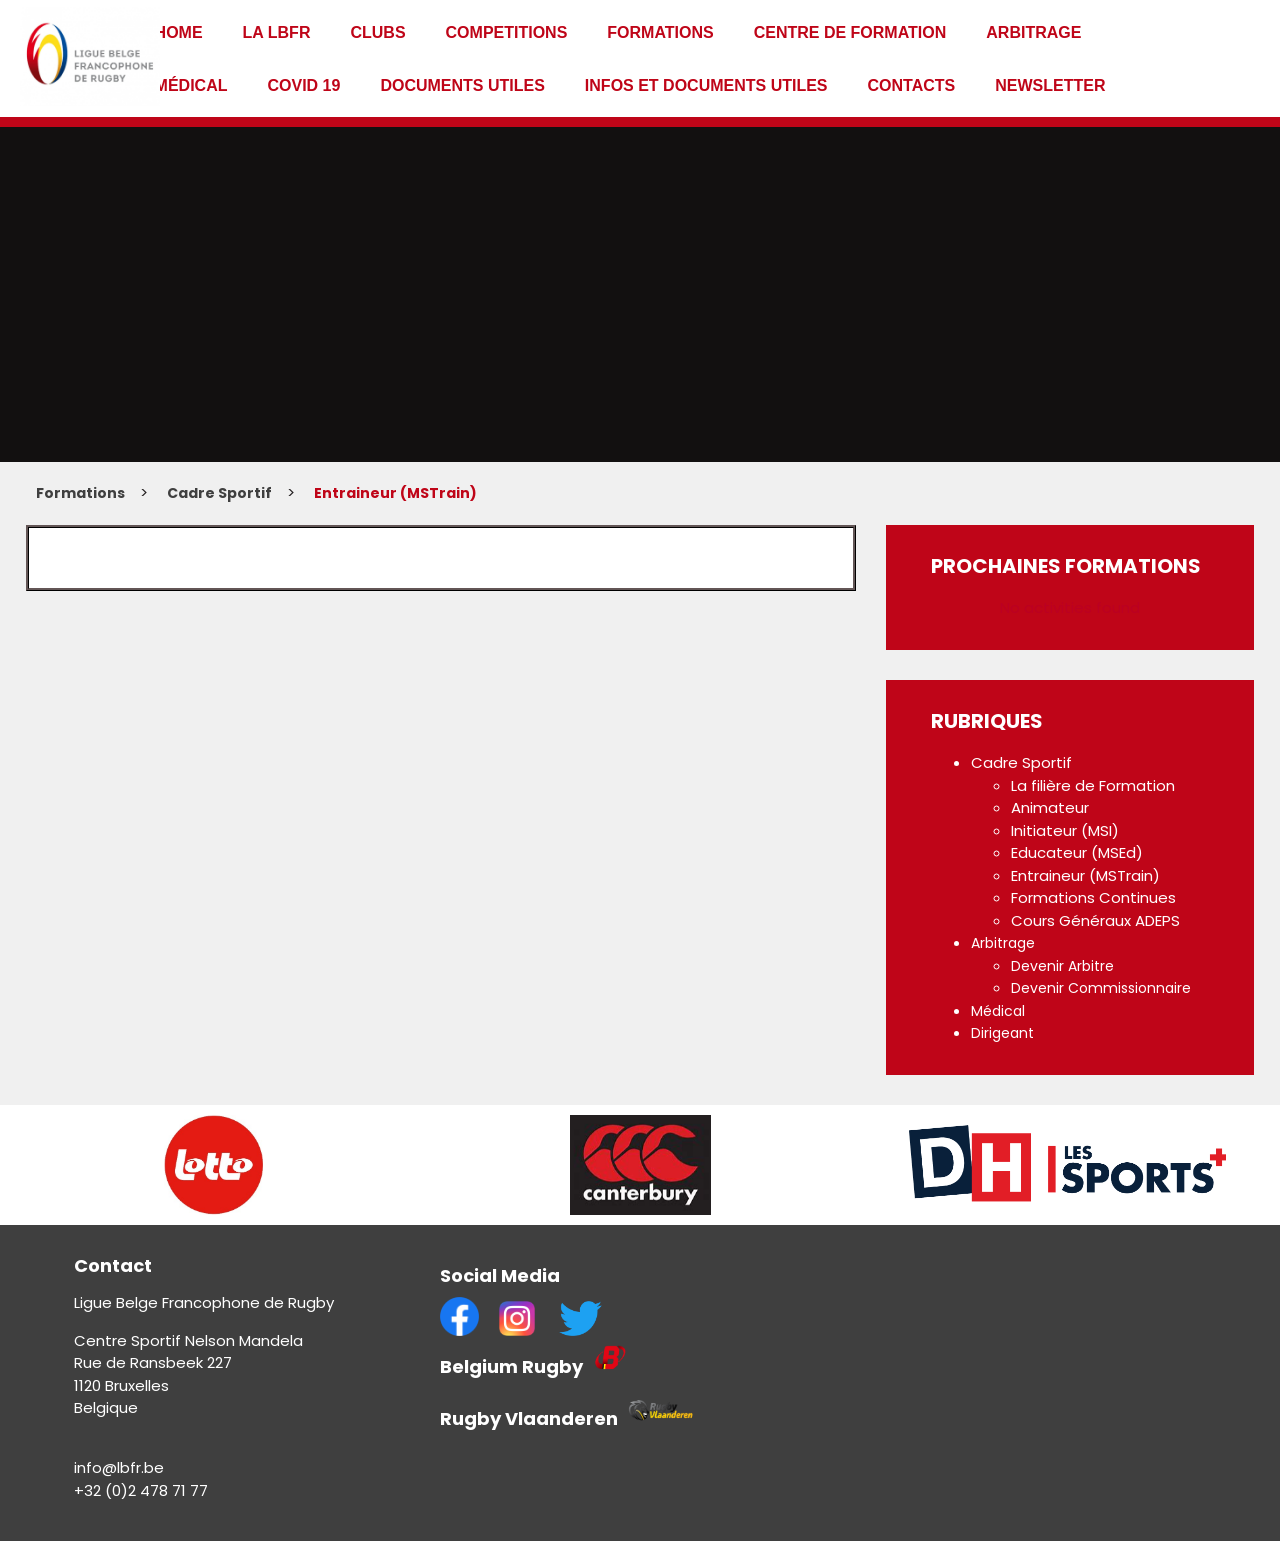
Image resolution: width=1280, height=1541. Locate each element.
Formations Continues (1093, 897)
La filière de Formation (1093, 785)
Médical (191, 85)
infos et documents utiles (706, 85)
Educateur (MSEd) (1077, 852)
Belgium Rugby (513, 1366)
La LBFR (277, 32)
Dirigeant (1002, 1033)
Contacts (912, 85)
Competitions (507, 32)
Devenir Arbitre (1062, 966)
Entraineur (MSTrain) (395, 493)
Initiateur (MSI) (1065, 830)
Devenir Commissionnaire (1101, 988)
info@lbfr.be (119, 1467)
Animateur (1050, 807)
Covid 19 (303, 85)
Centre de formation (850, 32)
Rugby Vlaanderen (529, 1418)
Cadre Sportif (219, 493)
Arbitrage (1033, 32)
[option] (213, 1165)
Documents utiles (462, 85)
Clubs (377, 32)
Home (179, 32)
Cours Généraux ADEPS (1095, 920)
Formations (660, 32)
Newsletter (1050, 85)
